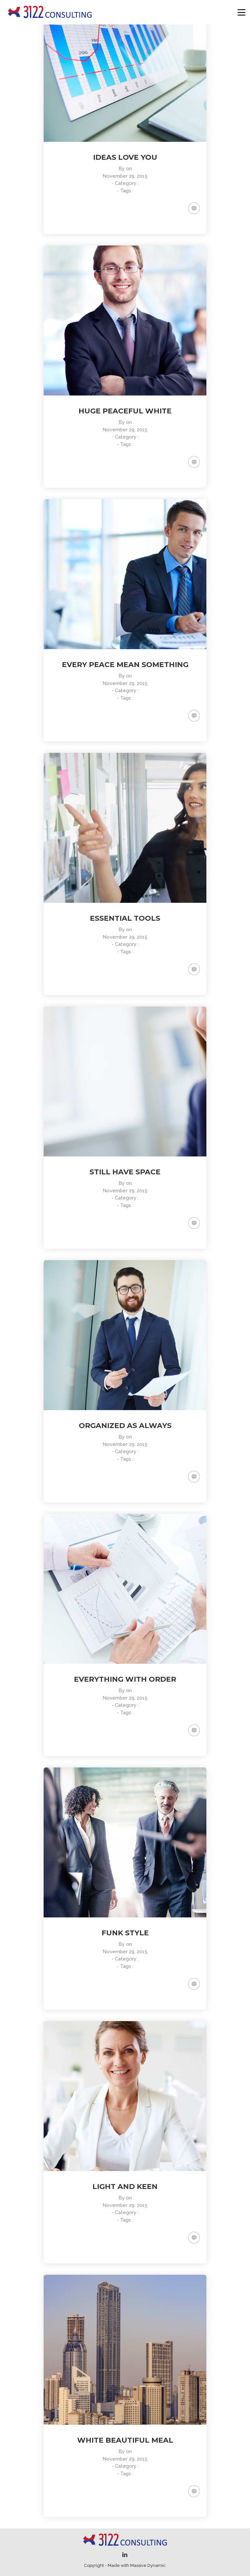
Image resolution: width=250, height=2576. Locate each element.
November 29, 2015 (125, 176)
